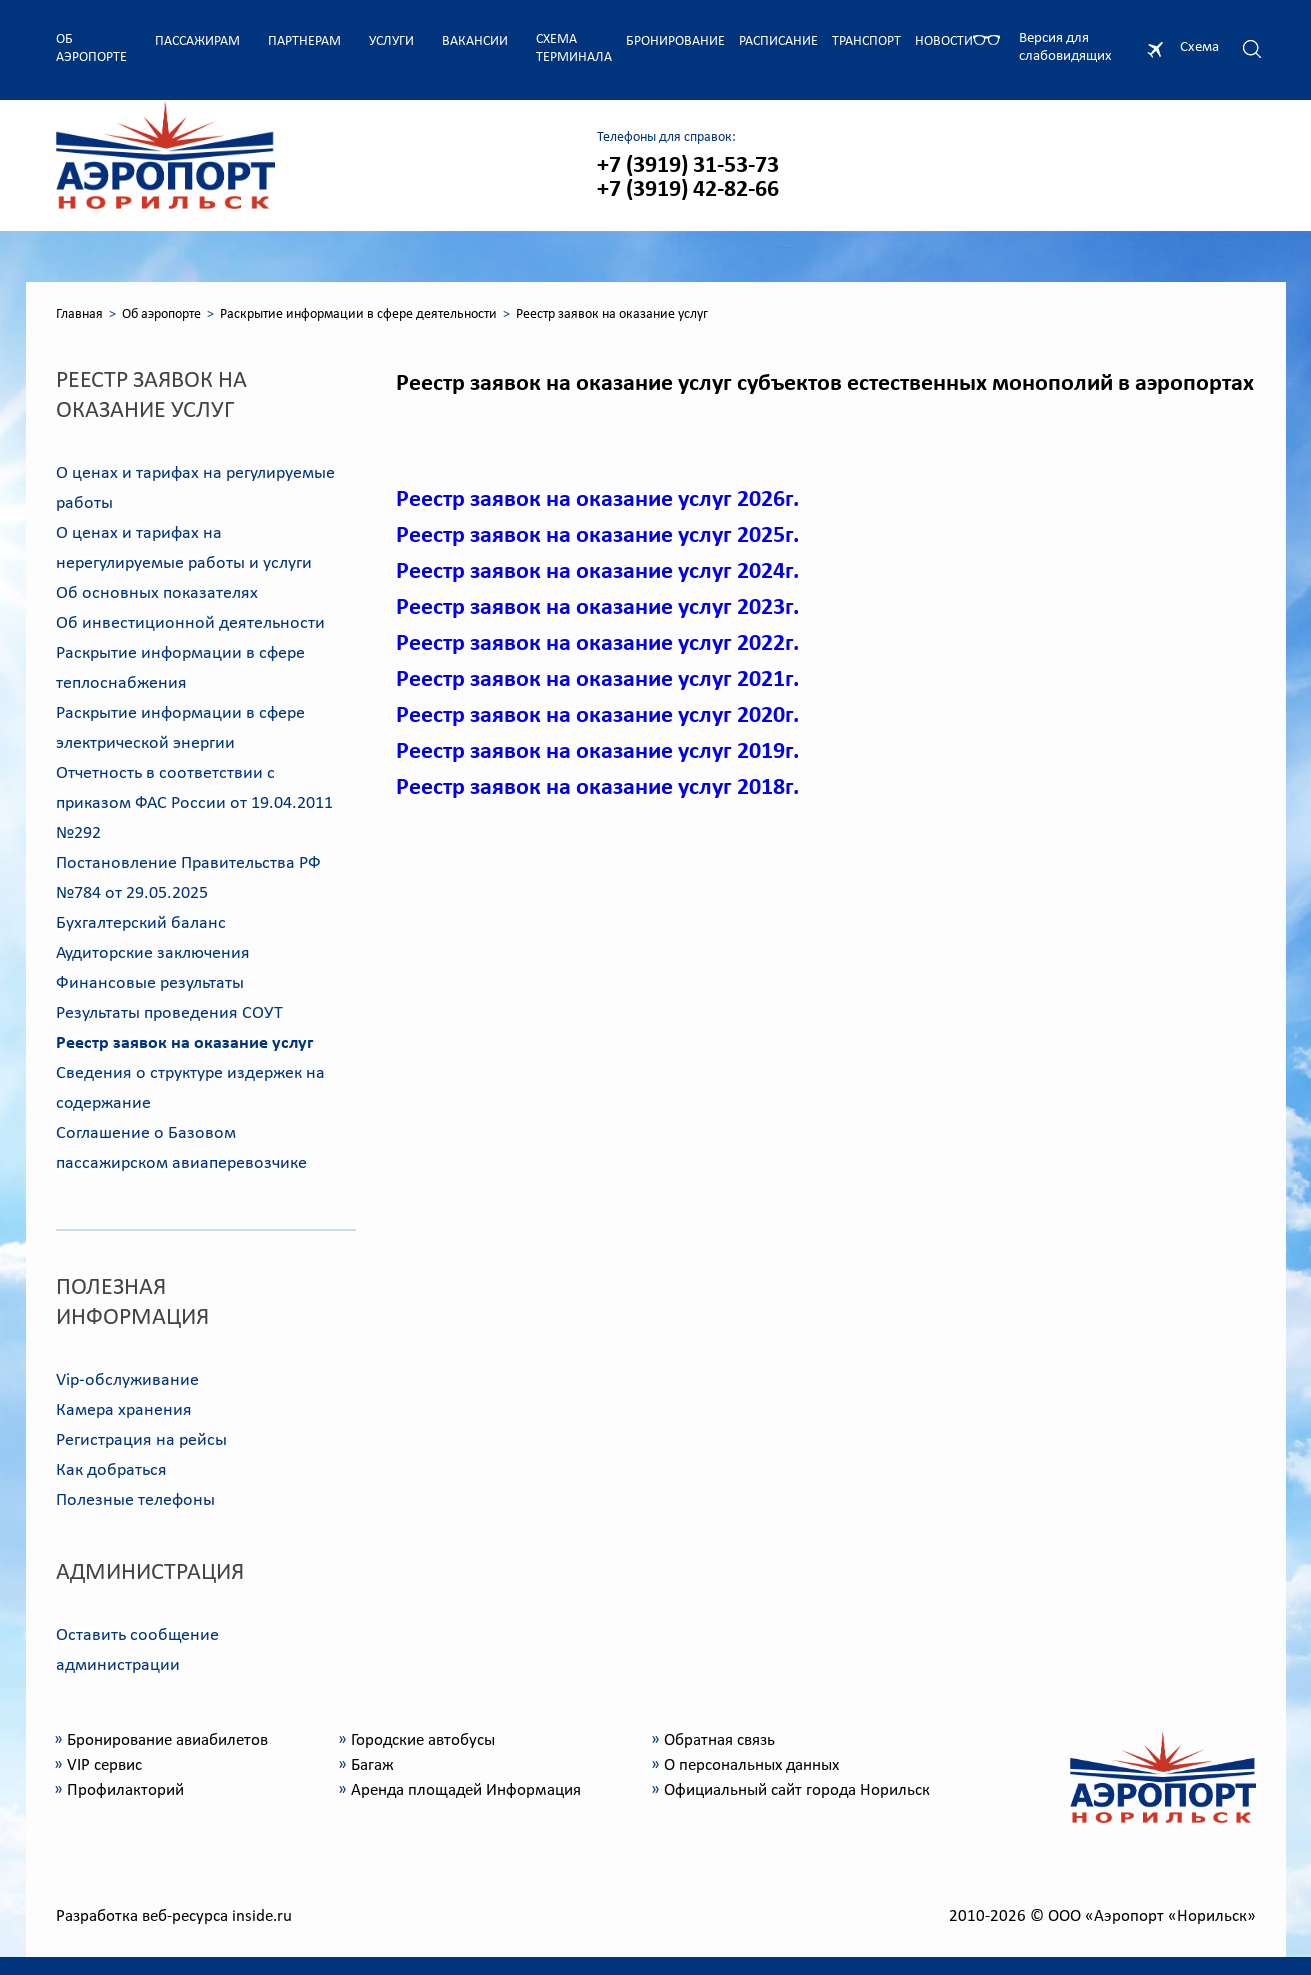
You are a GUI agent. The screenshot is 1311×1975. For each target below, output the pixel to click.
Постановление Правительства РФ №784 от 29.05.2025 (188, 878)
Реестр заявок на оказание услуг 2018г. (597, 788)
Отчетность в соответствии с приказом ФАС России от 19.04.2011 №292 (194, 803)
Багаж (372, 1765)
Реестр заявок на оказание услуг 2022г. (597, 644)
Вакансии (475, 41)
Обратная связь (719, 1740)
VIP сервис (104, 1765)
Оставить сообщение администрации (137, 1650)
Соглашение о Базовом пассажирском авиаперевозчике (181, 1148)
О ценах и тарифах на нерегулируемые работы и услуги (184, 548)
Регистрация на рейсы (141, 1440)
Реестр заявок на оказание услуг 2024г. (597, 572)
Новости (944, 41)
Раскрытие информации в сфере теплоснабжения (180, 668)
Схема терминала (574, 48)
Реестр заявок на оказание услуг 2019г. (597, 752)
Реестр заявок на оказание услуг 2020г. (597, 716)
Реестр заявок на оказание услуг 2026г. (597, 500)
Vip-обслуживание (127, 1380)
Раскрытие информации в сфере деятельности (358, 314)
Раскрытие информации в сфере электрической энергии (180, 728)
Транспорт (866, 41)
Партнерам (304, 41)
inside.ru (262, 1916)
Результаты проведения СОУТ (169, 1013)
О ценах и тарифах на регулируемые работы (195, 488)
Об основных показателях (157, 593)
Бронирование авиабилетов (167, 1740)
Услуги (391, 41)
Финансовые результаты (150, 983)
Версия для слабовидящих (1065, 47)
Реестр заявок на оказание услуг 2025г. (597, 536)
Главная (79, 314)
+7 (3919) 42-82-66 (688, 190)
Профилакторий (125, 1790)
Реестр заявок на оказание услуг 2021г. (597, 680)
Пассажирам (197, 41)
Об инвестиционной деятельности (190, 623)
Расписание (778, 41)
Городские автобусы (423, 1740)
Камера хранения (124, 1410)
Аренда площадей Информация (466, 1790)
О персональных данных (751, 1765)
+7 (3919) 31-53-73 (688, 166)
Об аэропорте (91, 48)
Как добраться (111, 1470)
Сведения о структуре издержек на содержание (190, 1088)
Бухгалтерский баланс (141, 923)
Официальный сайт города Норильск (797, 1790)
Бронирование (675, 41)
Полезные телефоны (135, 1500)
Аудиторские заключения (153, 953)
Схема (1199, 47)
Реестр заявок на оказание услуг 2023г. (597, 608)
